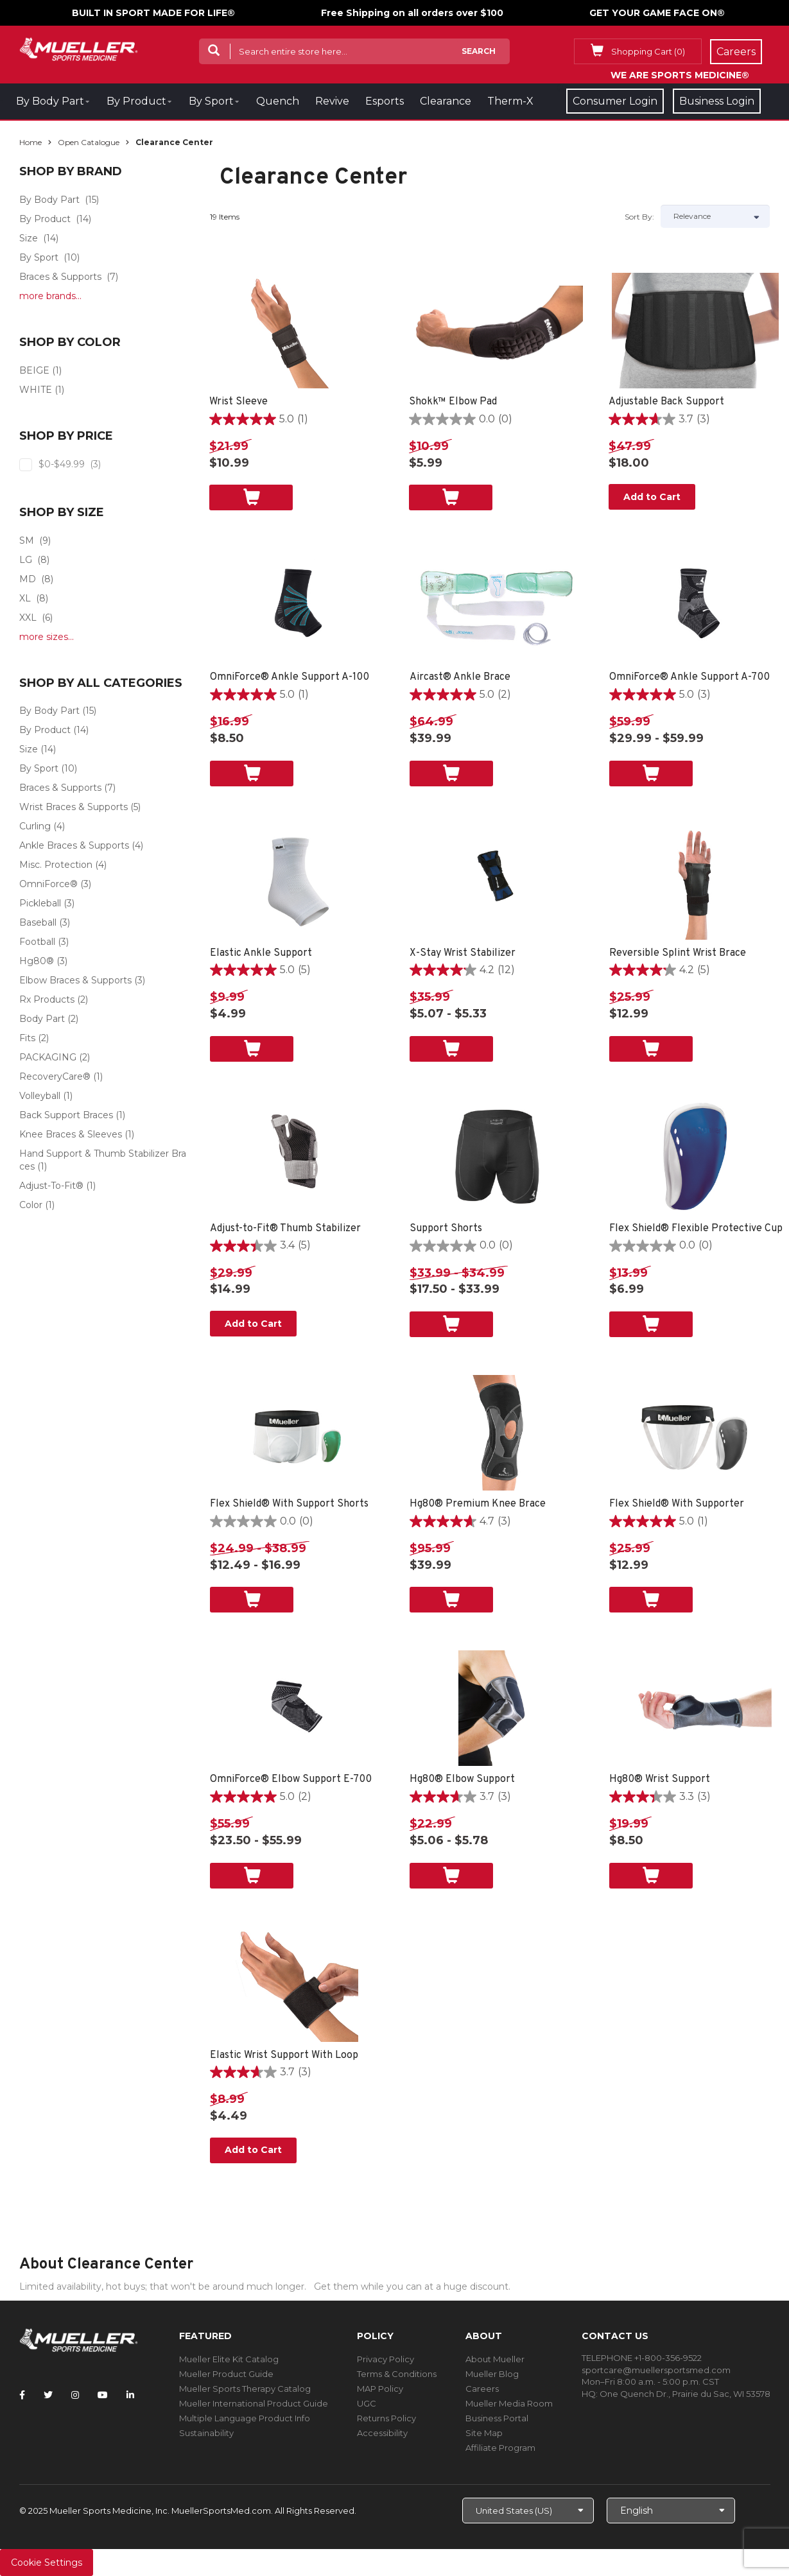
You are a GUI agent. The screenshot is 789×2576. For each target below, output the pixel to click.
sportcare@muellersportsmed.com (656, 2370)
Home (30, 142)
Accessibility (382, 2433)
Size (28, 238)
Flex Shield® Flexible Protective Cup (696, 1228)
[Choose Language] (671, 2510)
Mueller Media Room (509, 2403)
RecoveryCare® (55, 1076)
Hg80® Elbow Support (462, 1779)
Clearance (445, 101)
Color (30, 1205)
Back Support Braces (66, 1115)
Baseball (37, 922)
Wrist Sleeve (238, 401)
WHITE (35, 389)
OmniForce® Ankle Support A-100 (289, 677)
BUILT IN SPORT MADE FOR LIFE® (153, 13)
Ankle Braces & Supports (74, 845)
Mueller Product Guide (226, 2374)
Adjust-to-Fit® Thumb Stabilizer (285, 1228)
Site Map (484, 2433)
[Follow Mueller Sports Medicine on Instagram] (75, 2394)
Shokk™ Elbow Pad (453, 401)
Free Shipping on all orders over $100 (412, 13)
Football (37, 941)
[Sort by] (715, 216)
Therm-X (510, 101)
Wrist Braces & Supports (73, 807)
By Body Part (50, 101)
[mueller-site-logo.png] (79, 48)
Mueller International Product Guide (253, 2403)
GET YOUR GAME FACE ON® (657, 13)
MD (27, 579)
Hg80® (36, 961)
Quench (277, 101)
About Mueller (495, 2359)
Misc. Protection (55, 864)
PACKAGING (47, 1057)
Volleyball (39, 1096)
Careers (482, 2388)
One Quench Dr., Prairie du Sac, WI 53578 (685, 2394)
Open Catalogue (88, 142)
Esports (384, 101)
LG (25, 560)
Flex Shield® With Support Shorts (289, 1504)
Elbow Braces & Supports (75, 980)
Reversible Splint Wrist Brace (677, 953)
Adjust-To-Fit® (51, 1185)
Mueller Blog (492, 2374)
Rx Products (46, 999)
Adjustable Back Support (666, 401)
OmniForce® (48, 884)
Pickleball (40, 903)
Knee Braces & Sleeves (70, 1134)
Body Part (42, 1018)
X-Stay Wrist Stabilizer (463, 953)
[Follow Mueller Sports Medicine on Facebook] (22, 2394)
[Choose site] (528, 2510)
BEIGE (34, 370)
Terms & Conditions (397, 2374)
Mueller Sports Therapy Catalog (245, 2388)
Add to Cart (652, 497)
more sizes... (46, 637)
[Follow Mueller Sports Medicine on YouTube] (103, 2394)
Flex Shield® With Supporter (676, 1504)
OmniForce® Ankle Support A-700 (689, 677)
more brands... (50, 296)
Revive (332, 101)
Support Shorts (446, 1228)
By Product (136, 101)
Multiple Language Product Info (244, 2418)
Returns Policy (386, 2418)
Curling (35, 826)
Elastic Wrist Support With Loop (284, 2055)
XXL (28, 617)
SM (26, 540)
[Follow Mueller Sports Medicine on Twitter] (48, 2394)
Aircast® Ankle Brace (460, 677)
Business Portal (496, 2418)
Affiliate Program (500, 2447)
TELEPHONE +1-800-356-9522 (642, 2358)
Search (479, 51)
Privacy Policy (385, 2359)
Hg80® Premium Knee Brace (478, 1504)
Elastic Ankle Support (261, 953)
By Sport (211, 101)
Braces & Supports (60, 276)
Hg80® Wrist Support (659, 1779)
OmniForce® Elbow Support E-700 (291, 1779)
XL (25, 598)
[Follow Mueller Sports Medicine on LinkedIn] (130, 2394)
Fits (27, 1038)
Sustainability (206, 2433)
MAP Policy (380, 2388)
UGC (366, 2403)
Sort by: (639, 216)
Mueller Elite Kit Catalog (229, 2359)
